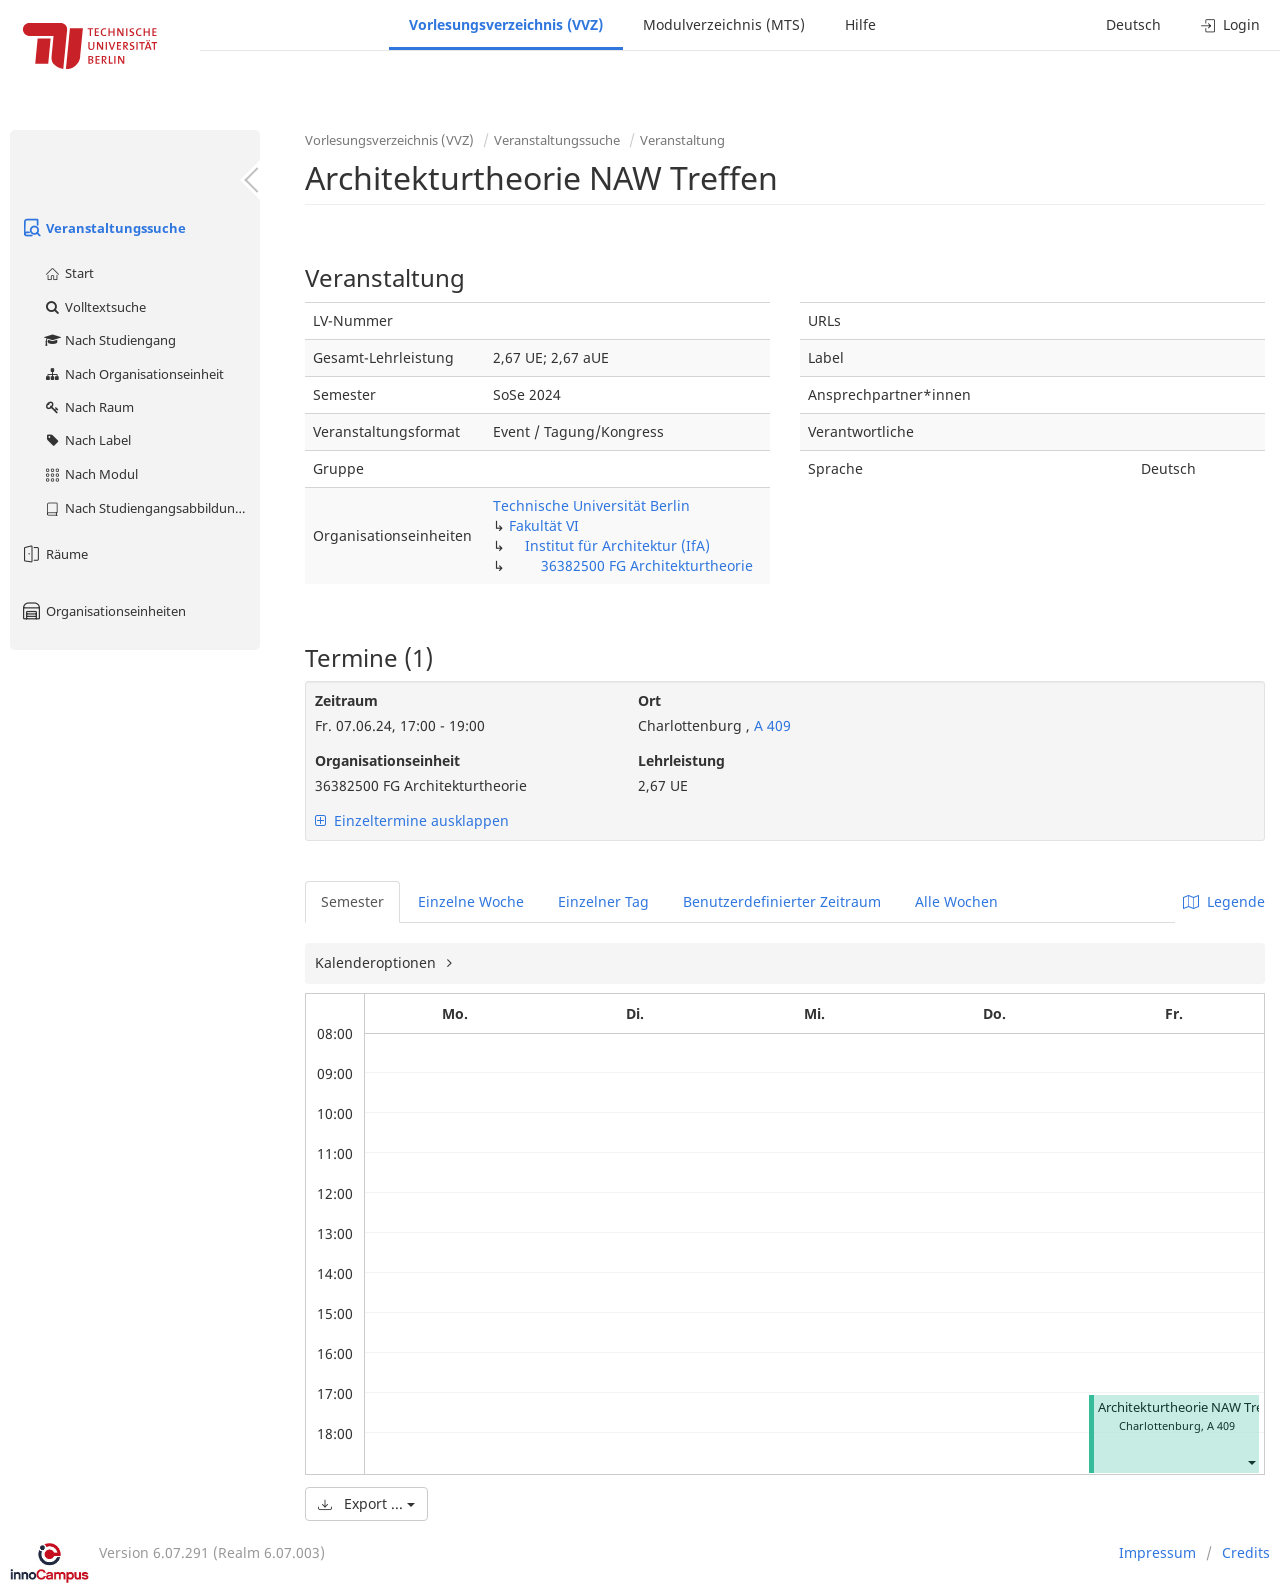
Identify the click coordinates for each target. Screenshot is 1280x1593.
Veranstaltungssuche (103, 228)
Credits (1246, 1552)
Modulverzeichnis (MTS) (724, 24)
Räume (54, 554)
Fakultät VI (544, 525)
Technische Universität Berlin (591, 505)
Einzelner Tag (603, 901)
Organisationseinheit (387, 760)
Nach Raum (88, 407)
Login (1230, 24)
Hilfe (860, 24)
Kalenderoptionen (377, 962)
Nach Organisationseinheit (133, 374)
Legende (1224, 901)
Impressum (1157, 1552)
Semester (352, 901)
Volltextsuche (94, 307)
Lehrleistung (681, 760)
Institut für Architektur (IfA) (617, 545)
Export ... (366, 1503)
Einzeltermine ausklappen (412, 820)
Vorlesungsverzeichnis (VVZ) (506, 24)
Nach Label (87, 440)
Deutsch (1133, 24)
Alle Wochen (956, 901)
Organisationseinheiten (103, 611)
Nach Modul (90, 474)
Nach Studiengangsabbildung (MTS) (151, 508)
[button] (1251, 1461)
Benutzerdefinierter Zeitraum (782, 901)
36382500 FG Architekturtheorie (647, 565)
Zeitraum (346, 700)
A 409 (770, 725)
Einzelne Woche (471, 901)
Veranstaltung (682, 140)
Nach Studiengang (109, 340)
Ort (649, 700)
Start (68, 273)
